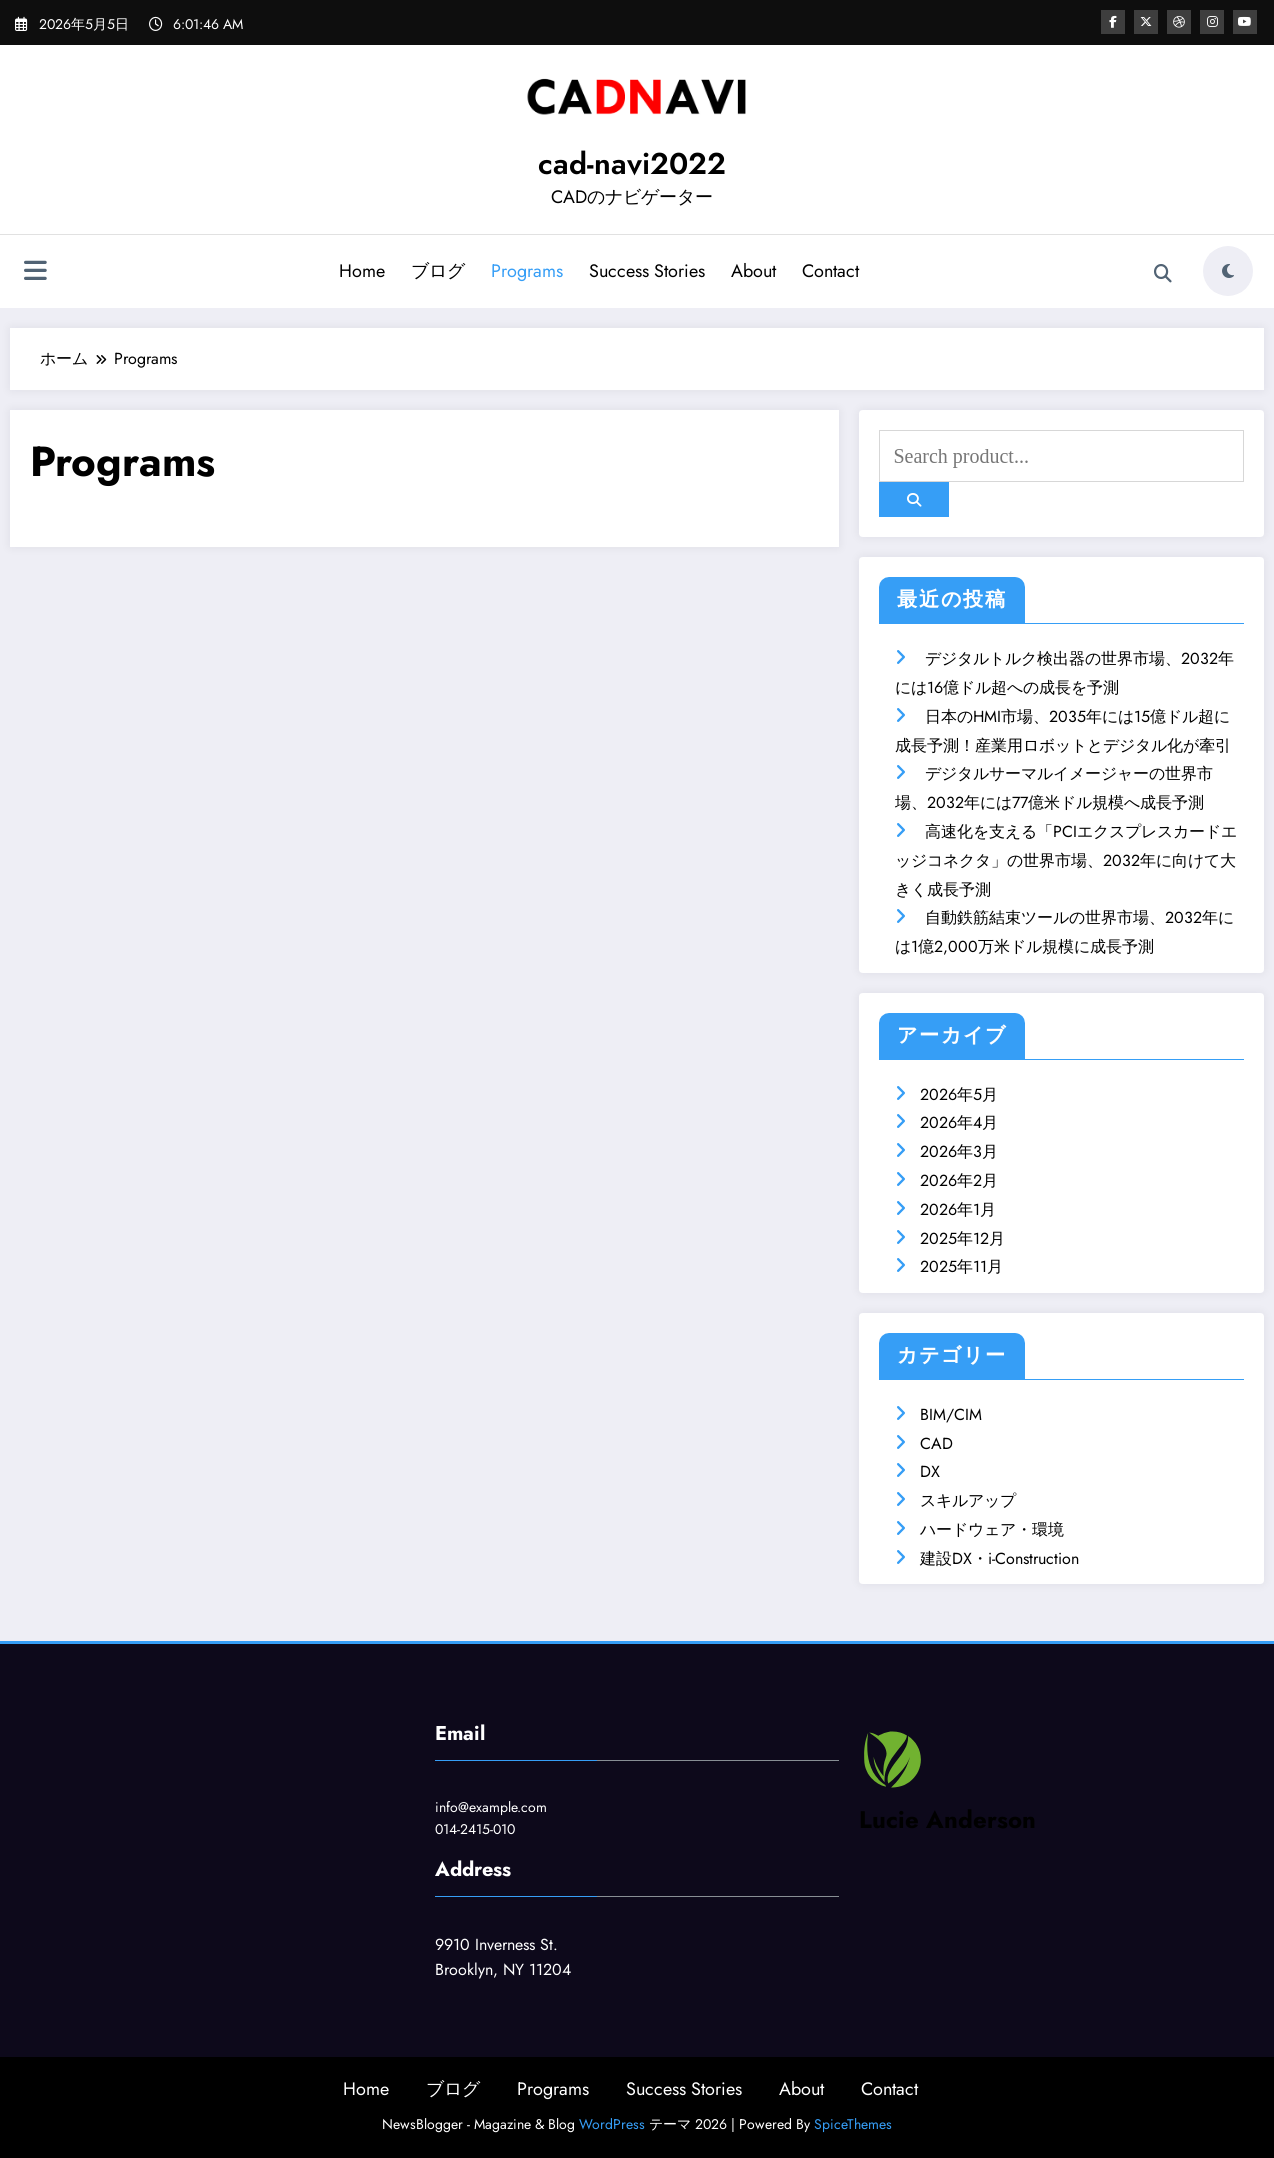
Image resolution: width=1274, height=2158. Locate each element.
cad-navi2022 (632, 163)
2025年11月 (961, 1266)
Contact (830, 271)
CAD (936, 1443)
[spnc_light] (1228, 271)
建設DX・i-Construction (999, 1558)
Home (362, 271)
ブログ (438, 271)
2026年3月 (959, 1151)
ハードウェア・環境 (992, 1529)
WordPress (612, 2124)
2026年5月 (959, 1094)
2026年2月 (959, 1180)
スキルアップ (968, 1500)
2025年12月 (962, 1238)
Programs (527, 271)
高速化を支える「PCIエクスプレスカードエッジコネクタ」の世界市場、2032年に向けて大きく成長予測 (1066, 860)
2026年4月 (959, 1122)
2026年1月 (958, 1209)
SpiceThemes (853, 2124)
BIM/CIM (951, 1414)
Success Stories (647, 271)
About (753, 271)
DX (930, 1471)
